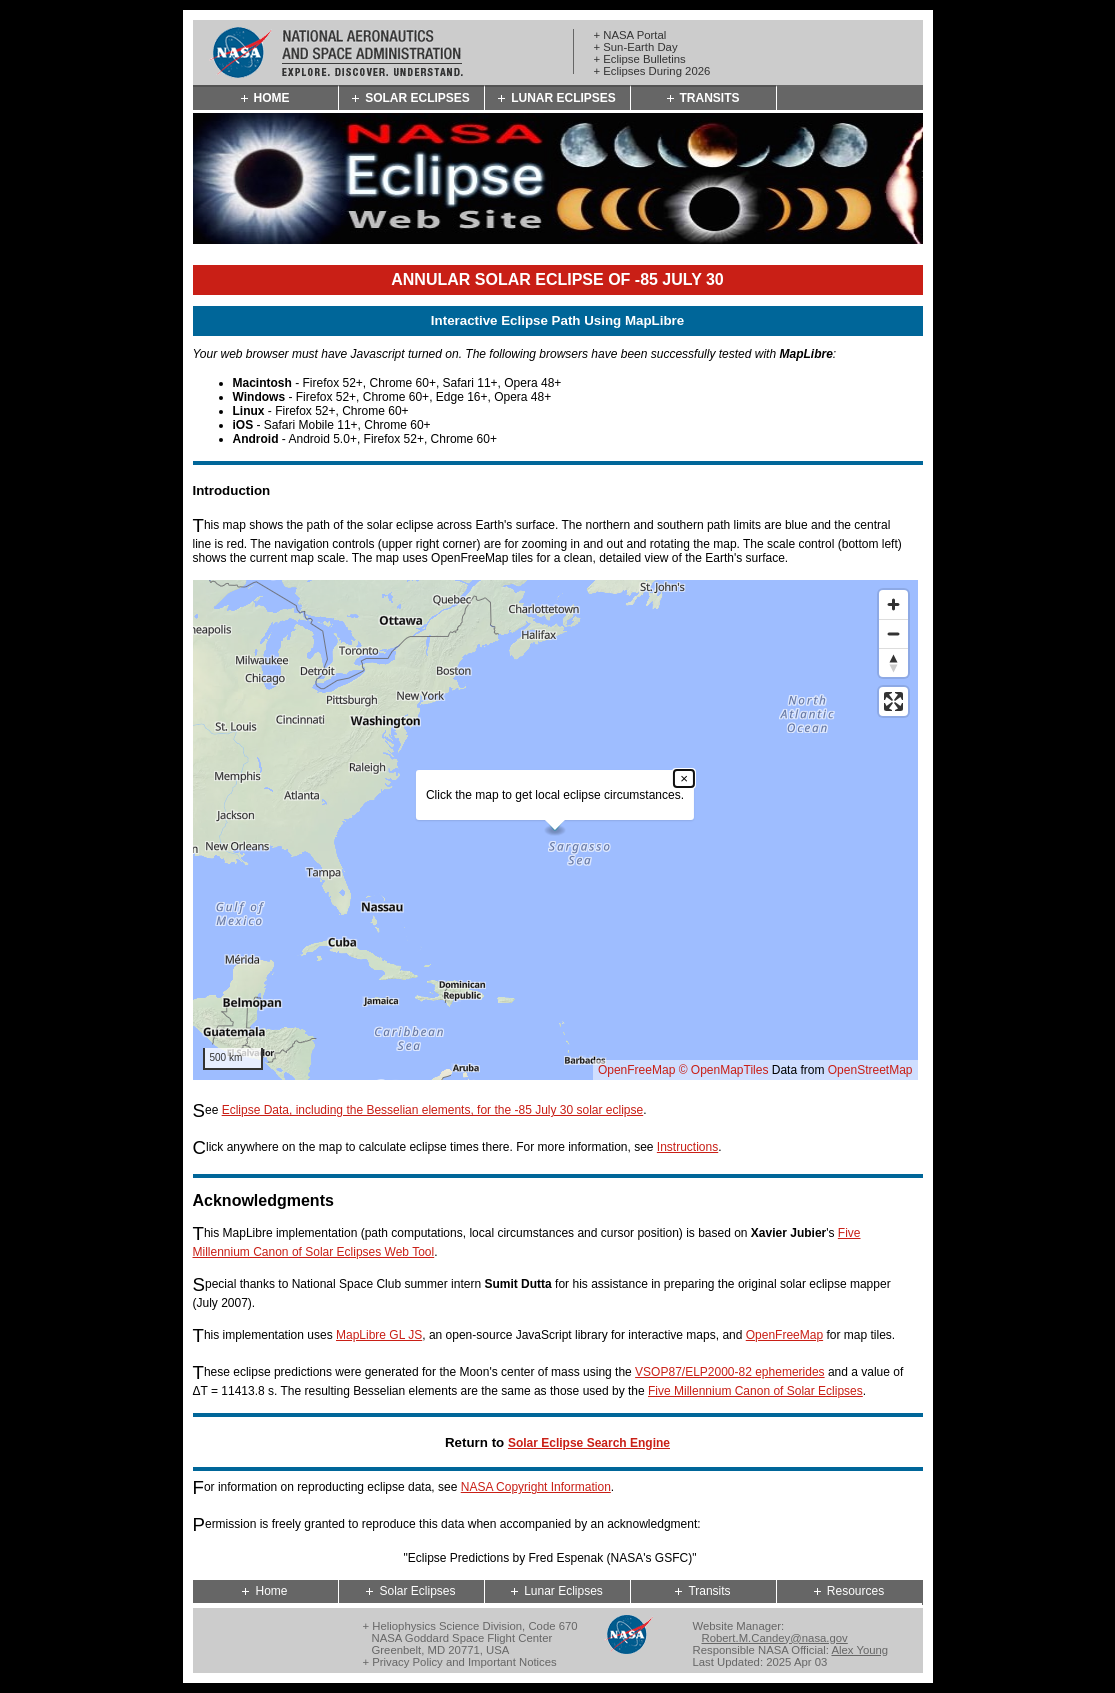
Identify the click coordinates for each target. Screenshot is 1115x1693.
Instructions (687, 1147)
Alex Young (859, 1650)
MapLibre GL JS (379, 1335)
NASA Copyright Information (536, 1487)
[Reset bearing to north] (893, 662)
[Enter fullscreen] (893, 701)
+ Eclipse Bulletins (640, 59)
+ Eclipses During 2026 (652, 71)
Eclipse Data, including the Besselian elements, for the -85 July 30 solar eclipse (433, 1110)
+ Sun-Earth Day (636, 47)
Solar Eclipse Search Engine (589, 1443)
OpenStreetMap (870, 1070)
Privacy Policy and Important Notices (464, 1662)
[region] (555, 830)
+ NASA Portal (630, 35)
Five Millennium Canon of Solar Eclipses (755, 1391)
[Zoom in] (893, 604)
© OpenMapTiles (724, 1070)
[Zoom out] (893, 633)
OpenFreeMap (636, 1070)
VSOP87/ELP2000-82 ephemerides (729, 1372)
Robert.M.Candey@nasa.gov (775, 1638)
